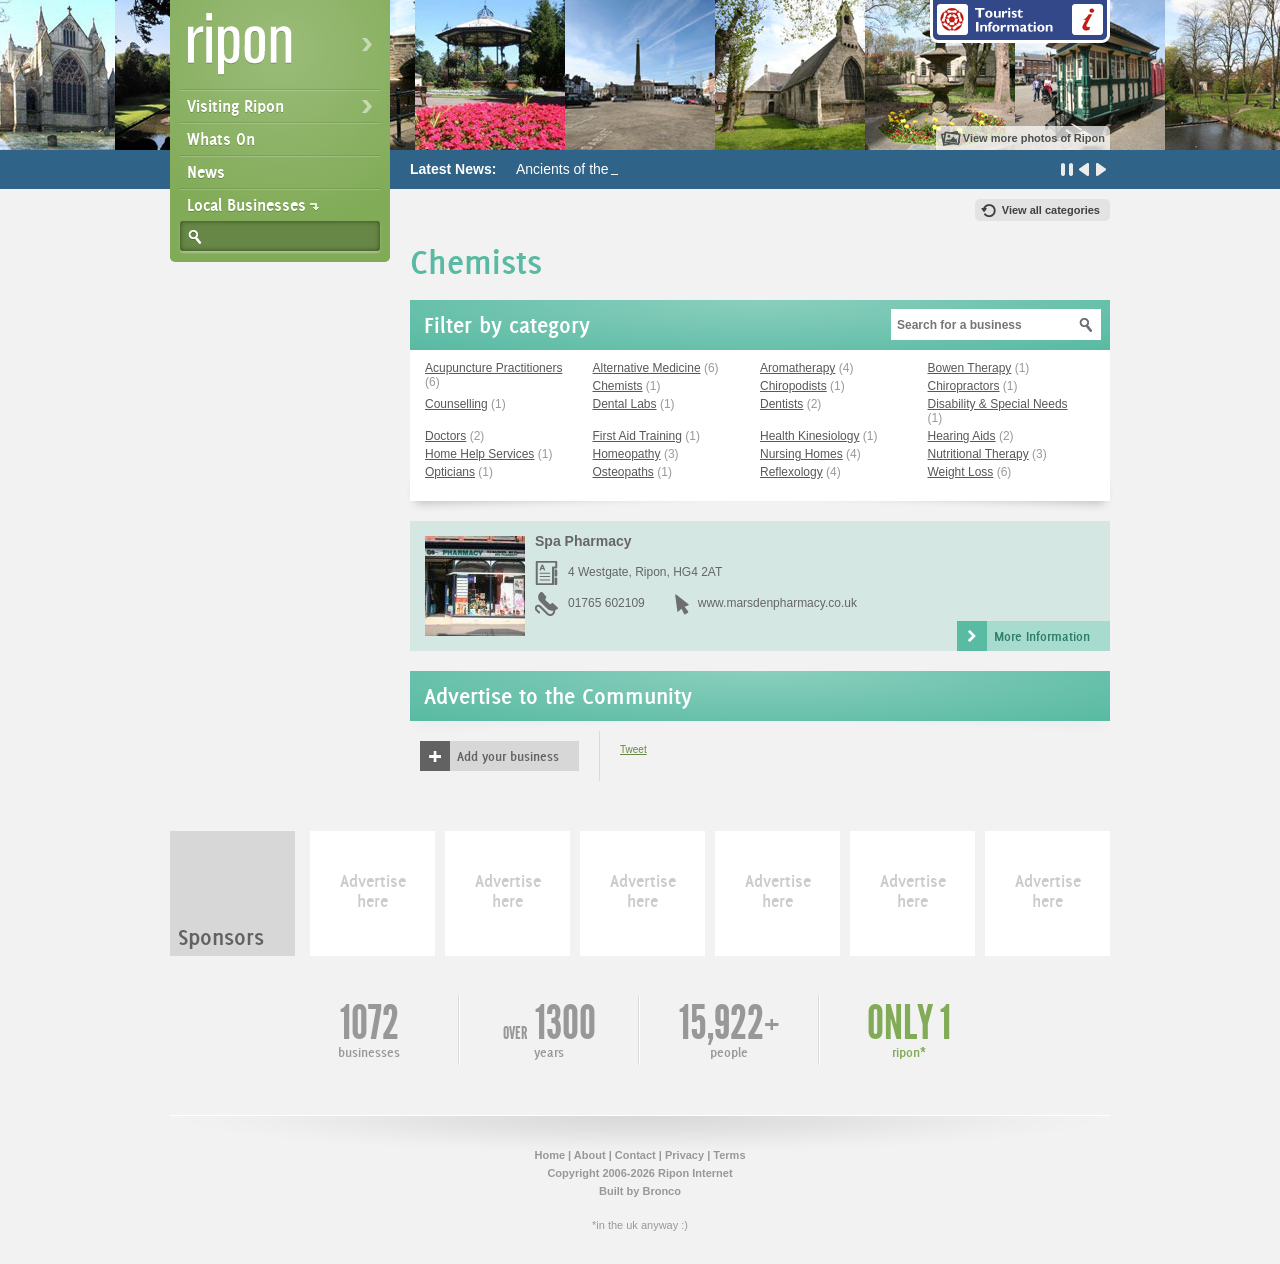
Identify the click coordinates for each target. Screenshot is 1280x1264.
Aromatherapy (797, 368)
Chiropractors (964, 386)
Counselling (456, 404)
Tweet (633, 749)
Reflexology (791, 472)
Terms (729, 1155)
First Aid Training (637, 436)
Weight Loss (961, 472)
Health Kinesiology (809, 436)
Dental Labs (625, 404)
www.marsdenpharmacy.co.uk (777, 603)
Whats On (221, 139)
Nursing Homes (801, 454)
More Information (1042, 636)
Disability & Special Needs (998, 404)
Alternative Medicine (647, 368)
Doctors (445, 436)
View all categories (1051, 210)
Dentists (781, 404)
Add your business (508, 756)
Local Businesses (246, 205)
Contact (635, 1155)
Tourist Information (1020, 21)
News (206, 172)
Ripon (284, 50)
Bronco (661, 1191)
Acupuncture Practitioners (493, 368)
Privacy (684, 1155)
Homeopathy (627, 454)
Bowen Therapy (970, 368)
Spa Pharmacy (583, 541)
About (590, 1155)
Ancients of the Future (584, 169)
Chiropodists (793, 386)
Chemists (618, 386)
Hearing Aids (962, 436)
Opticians (450, 472)
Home (549, 1155)
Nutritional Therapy (978, 454)
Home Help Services (479, 454)
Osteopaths (623, 472)
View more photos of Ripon (1034, 138)
